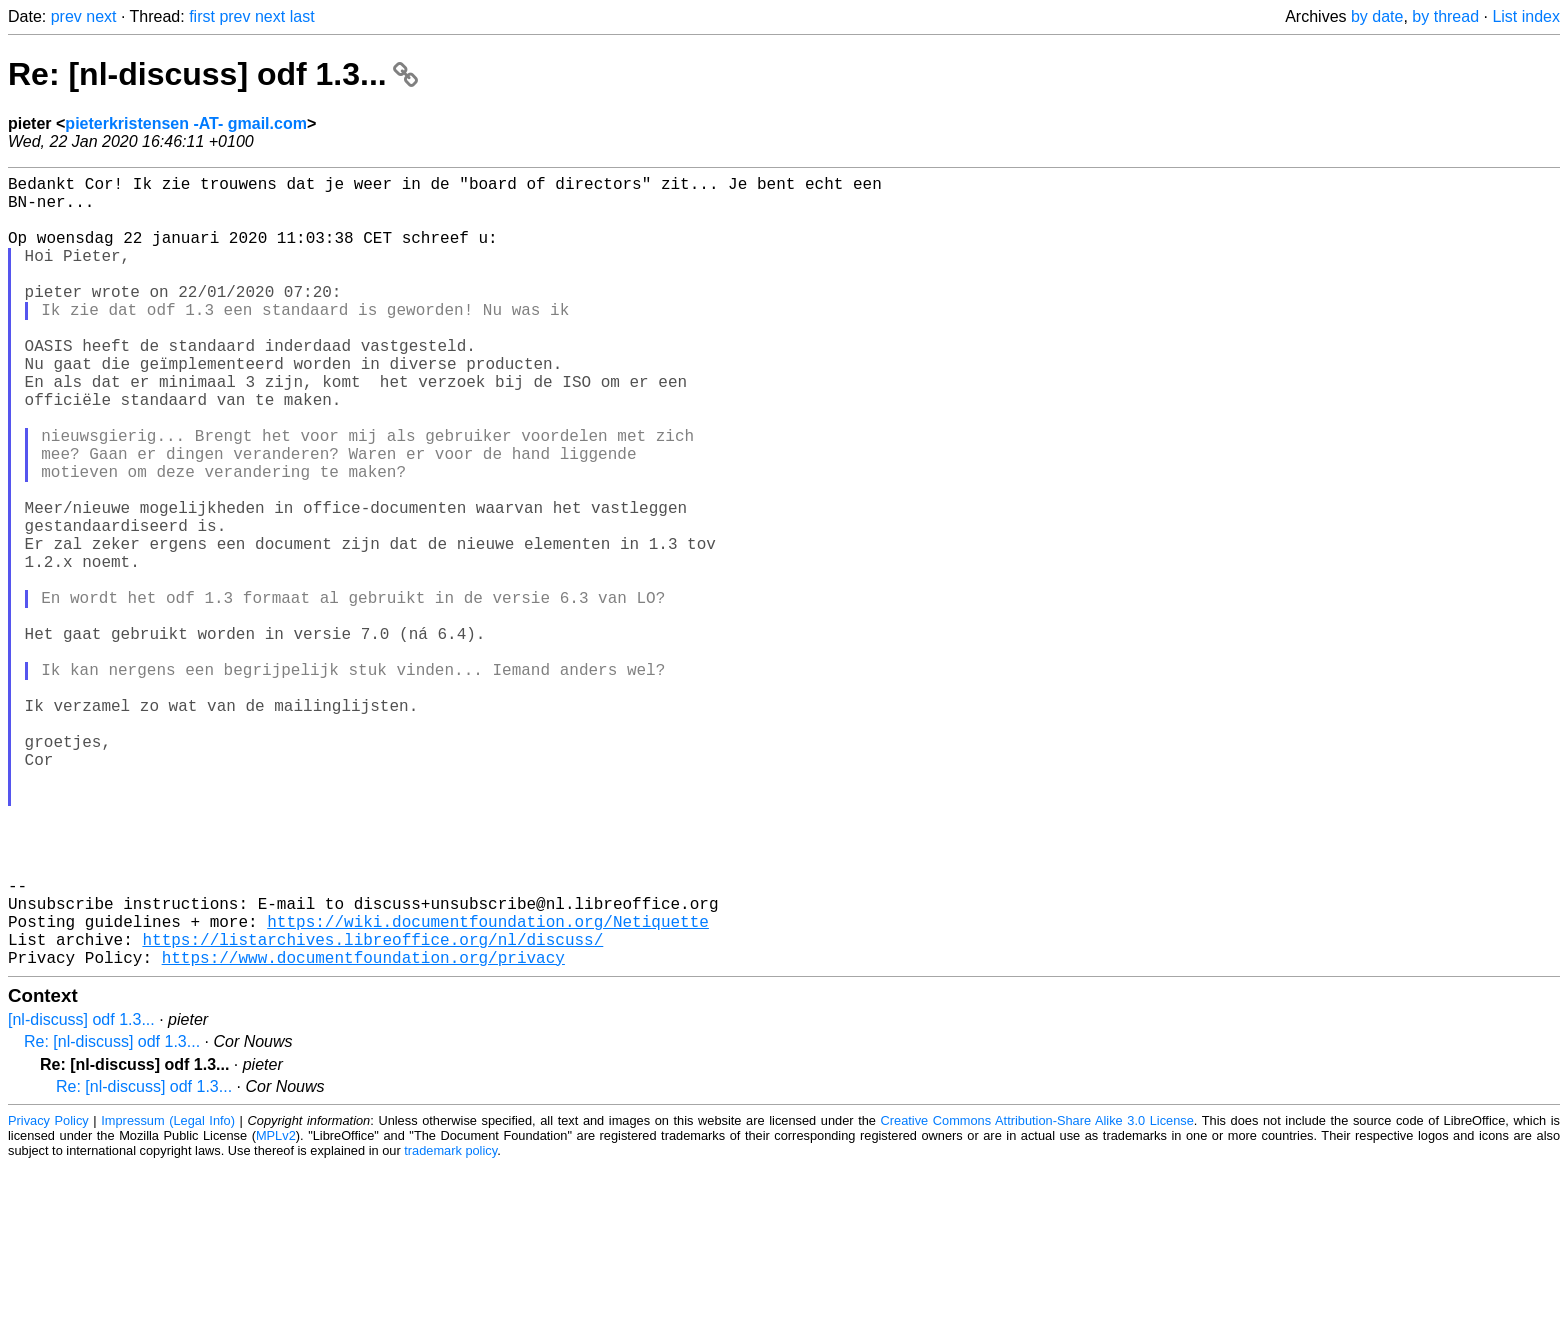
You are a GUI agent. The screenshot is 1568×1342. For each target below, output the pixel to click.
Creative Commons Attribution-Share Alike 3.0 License (1037, 1296)
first (202, 16)
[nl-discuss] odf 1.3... (81, 1195)
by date (1377, 16)
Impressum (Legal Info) (168, 1296)
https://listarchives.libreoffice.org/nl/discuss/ (372, 1111)
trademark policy (450, 1326)
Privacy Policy (48, 1296)
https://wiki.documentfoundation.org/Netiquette (488, 1089)
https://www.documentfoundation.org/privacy (363, 1133)
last (302, 16)
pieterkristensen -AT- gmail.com (186, 123)
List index (1526, 16)
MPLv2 (276, 1311)
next (101, 16)
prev (66, 16)
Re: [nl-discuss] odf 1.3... (213, 74)
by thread (1445, 16)
